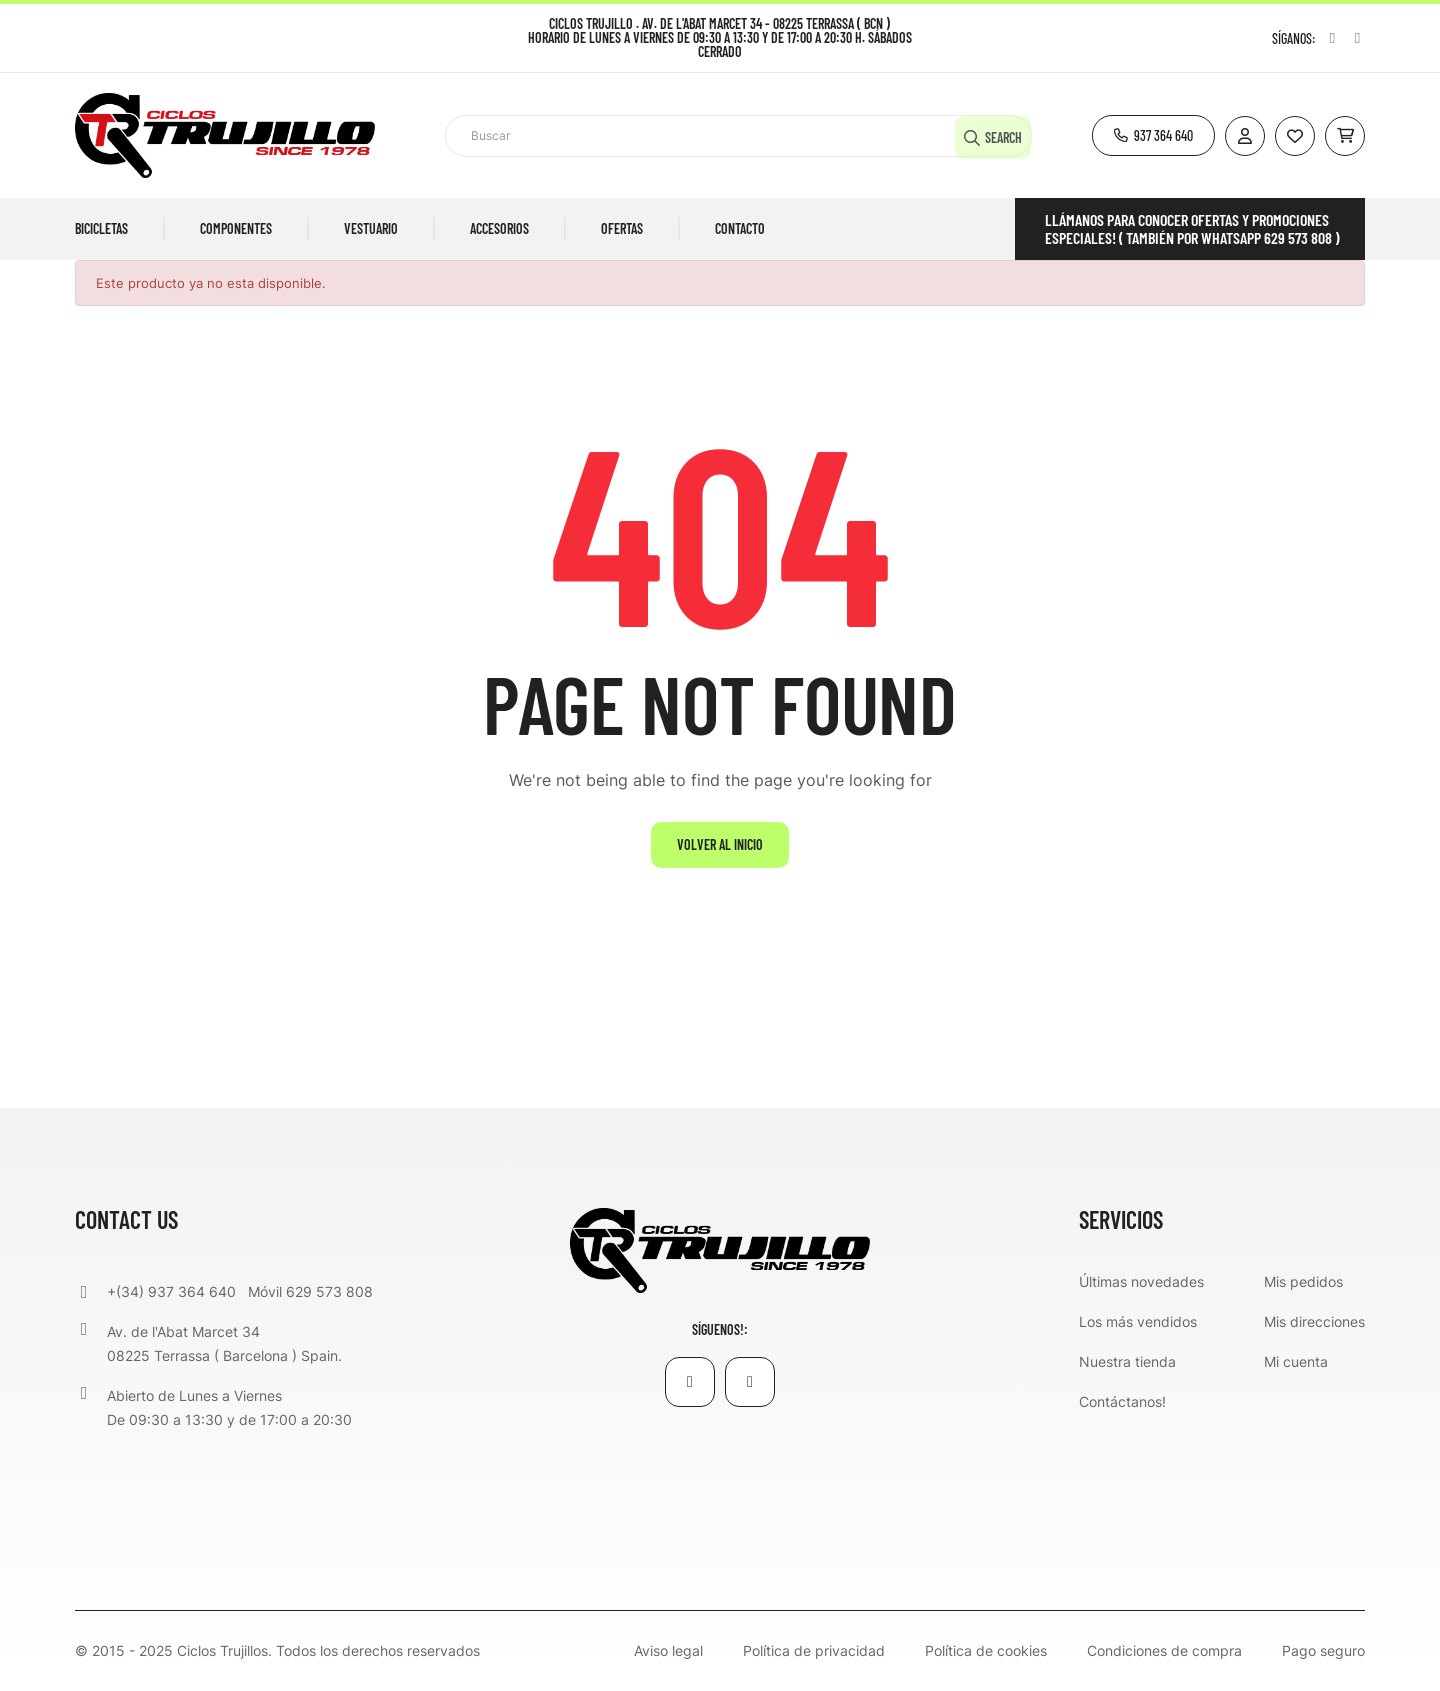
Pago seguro (1323, 1651)
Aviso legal (668, 1651)
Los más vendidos (1138, 1321)
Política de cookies (986, 1651)
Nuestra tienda (1127, 1361)
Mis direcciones (1314, 1321)
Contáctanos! (1122, 1401)
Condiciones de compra (1164, 1651)
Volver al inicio (720, 844)
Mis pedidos (1303, 1281)
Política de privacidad (814, 1651)
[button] (1153, 135)
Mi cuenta (1296, 1361)
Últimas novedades (1141, 1281)
